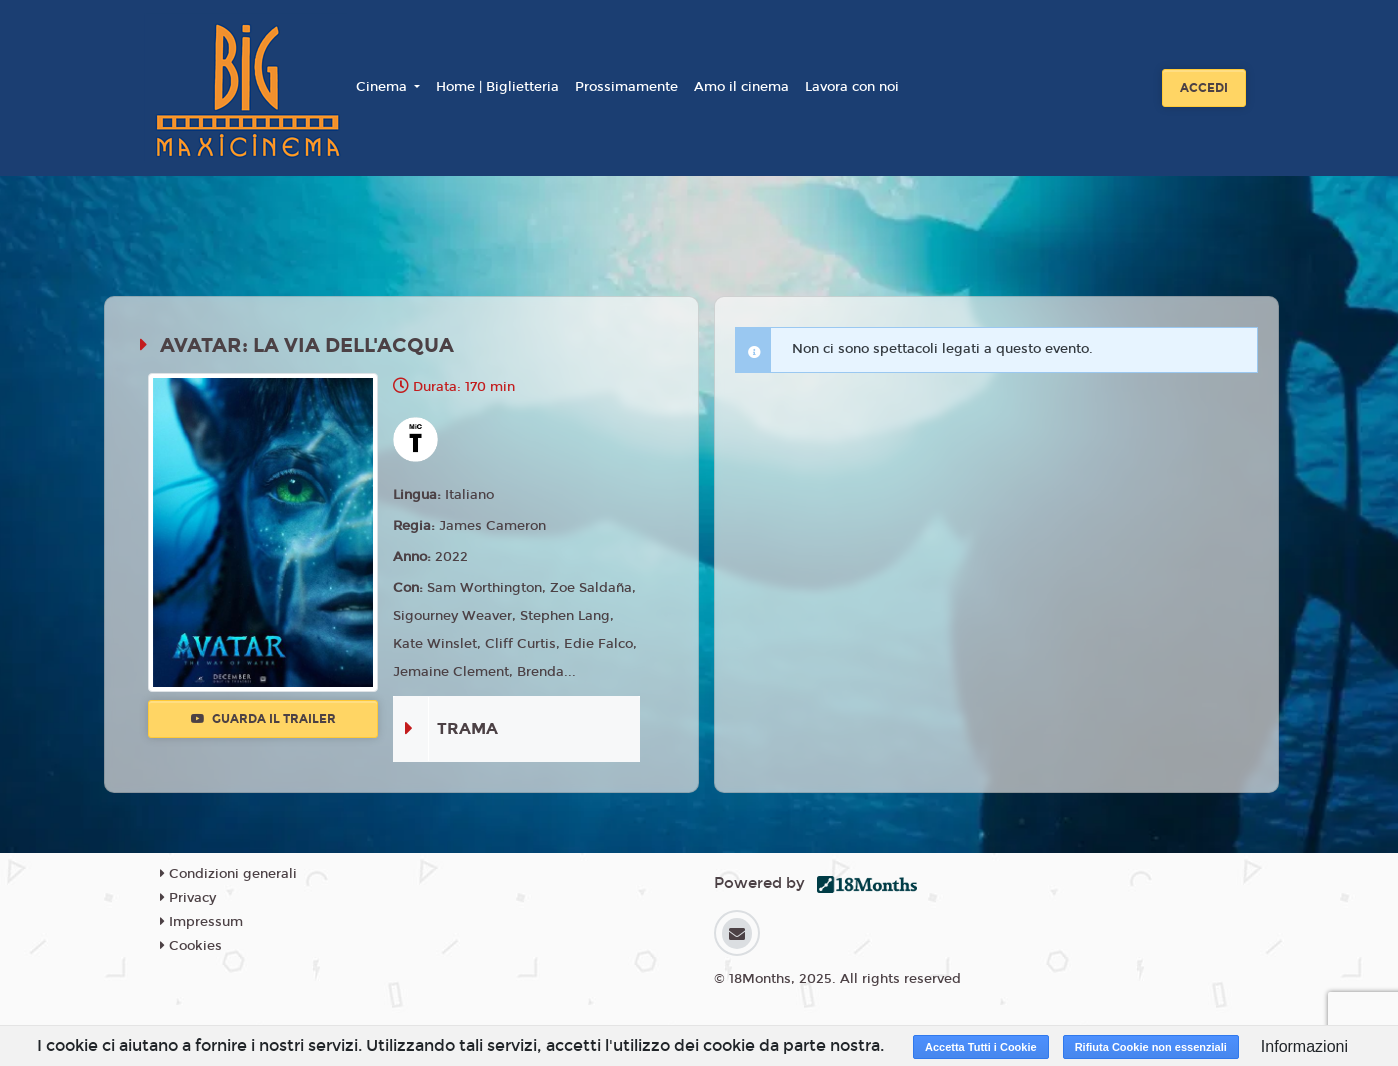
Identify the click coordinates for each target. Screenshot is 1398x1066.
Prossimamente (626, 87)
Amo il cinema (741, 87)
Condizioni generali (228, 874)
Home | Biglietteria (497, 87)
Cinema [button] (383, 87)
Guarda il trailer (263, 719)
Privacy (188, 898)
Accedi (1204, 88)
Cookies (191, 946)
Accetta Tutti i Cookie (981, 1047)
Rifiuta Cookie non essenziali (1151, 1047)
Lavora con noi (852, 87)
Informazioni (1304, 1046)
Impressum (201, 922)
